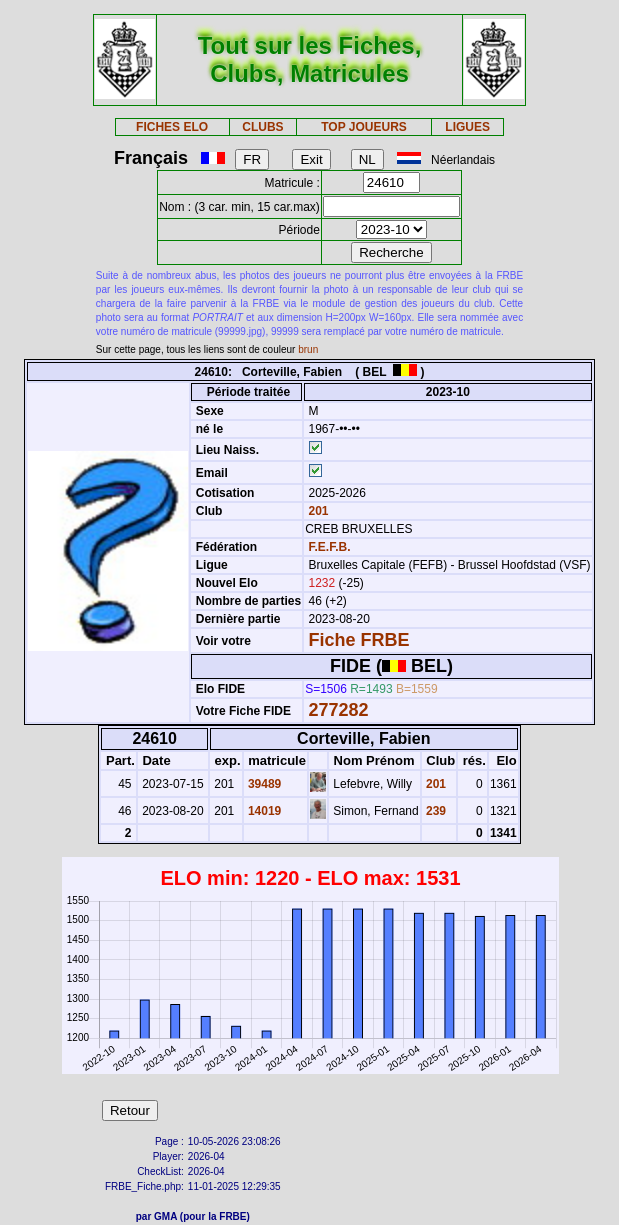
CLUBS (262, 127)
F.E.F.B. (329, 547)
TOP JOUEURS (364, 127)
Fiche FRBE (358, 640)
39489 (263, 784)
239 (434, 811)
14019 (263, 811)
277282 (338, 710)
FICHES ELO (172, 127)
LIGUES (467, 127)
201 (316, 511)
